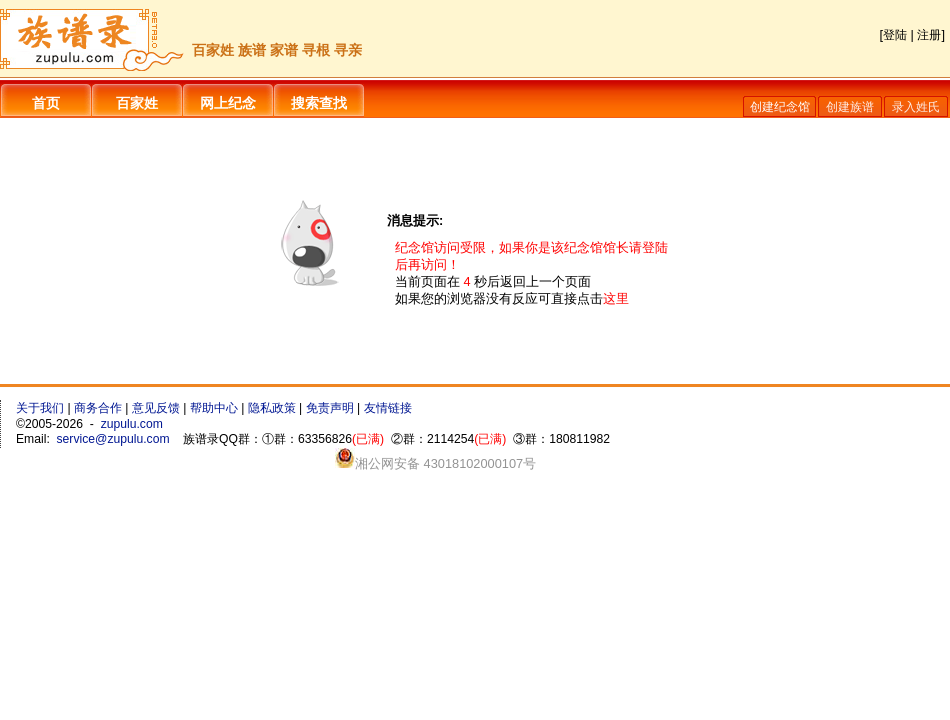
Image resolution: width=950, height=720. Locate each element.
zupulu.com (132, 424)
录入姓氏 (916, 107)
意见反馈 (156, 408)
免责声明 (330, 408)
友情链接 (388, 408)
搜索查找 (319, 103)
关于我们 (40, 408)
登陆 (895, 35)
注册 (929, 35)
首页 (46, 103)
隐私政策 (272, 408)
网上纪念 (228, 103)
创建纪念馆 (780, 107)
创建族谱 (850, 107)
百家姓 (137, 103)
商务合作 (98, 408)
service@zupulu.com (113, 439)
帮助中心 (214, 408)
